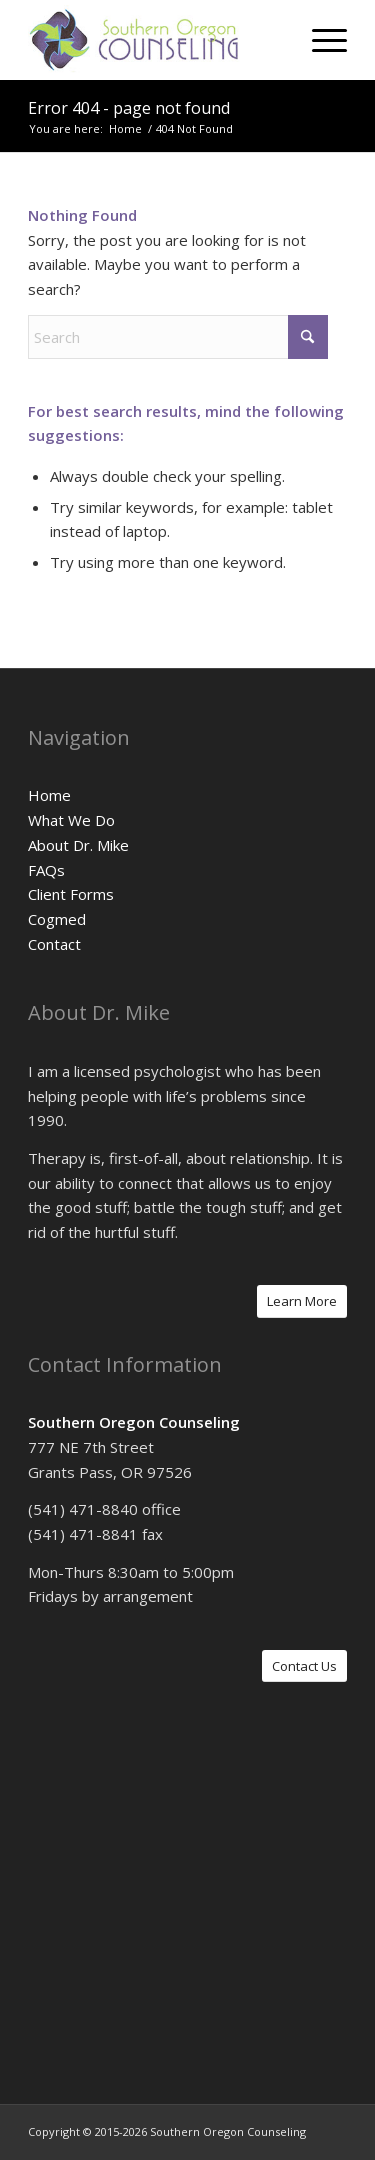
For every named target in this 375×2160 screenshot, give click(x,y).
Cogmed (57, 919)
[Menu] (319, 40)
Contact (54, 944)
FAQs (46, 870)
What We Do (71, 820)
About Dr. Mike (78, 845)
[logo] (155, 40)
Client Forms (71, 894)
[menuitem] (319, 40)
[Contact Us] (304, 1666)
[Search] (178, 337)
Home (49, 795)
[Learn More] (302, 1301)
